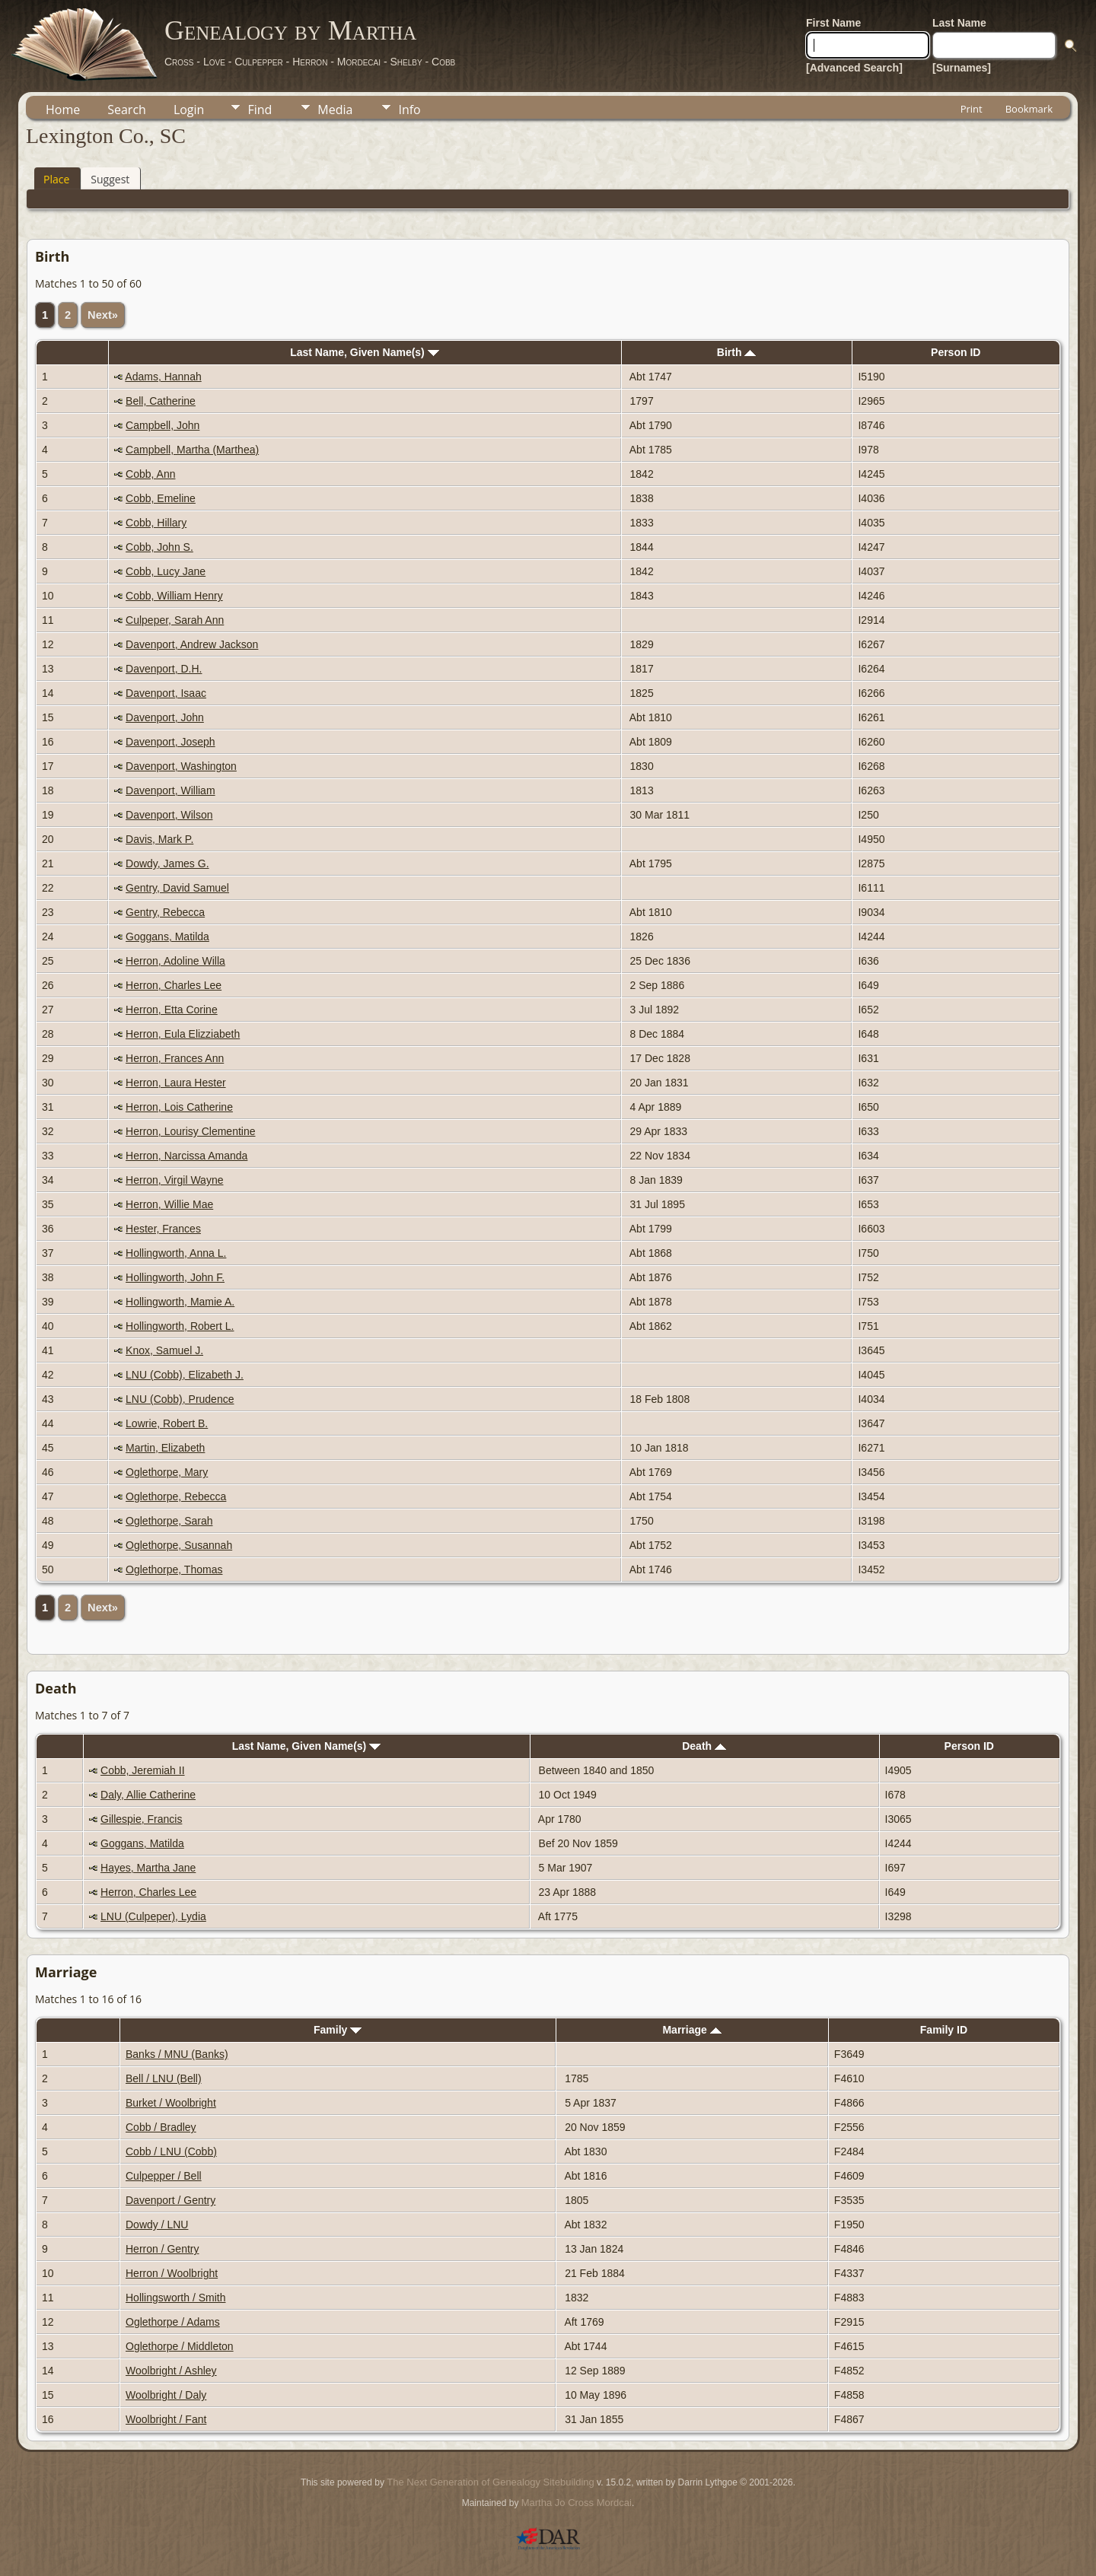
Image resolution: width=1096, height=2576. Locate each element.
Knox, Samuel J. (164, 1350)
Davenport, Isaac (166, 693)
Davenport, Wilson (169, 815)
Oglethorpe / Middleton (180, 2346)
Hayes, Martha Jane (148, 1868)
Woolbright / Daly (166, 2395)
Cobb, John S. (159, 547)
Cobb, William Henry (174, 596)
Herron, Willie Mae (169, 1204)
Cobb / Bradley (161, 2127)
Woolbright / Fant (166, 2419)
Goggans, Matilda (167, 936)
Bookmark (1029, 109)
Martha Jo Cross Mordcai (576, 2502)
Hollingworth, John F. (175, 1277)
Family (338, 2030)
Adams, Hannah (163, 376)
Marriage (691, 2030)
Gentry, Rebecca (165, 912)
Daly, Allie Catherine (148, 1795)
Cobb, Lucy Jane (166, 571)
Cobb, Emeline (161, 498)
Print (972, 109)
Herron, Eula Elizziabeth (183, 1034)
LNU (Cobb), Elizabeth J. (185, 1375)
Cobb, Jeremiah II (142, 1770)
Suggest (110, 179)
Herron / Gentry (162, 2249)
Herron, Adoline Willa (175, 961)
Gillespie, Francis (141, 1819)
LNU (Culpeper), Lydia (153, 1916)
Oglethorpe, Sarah (169, 1521)
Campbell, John (162, 425)
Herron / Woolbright (172, 2273)
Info (409, 109)
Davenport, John (165, 717)
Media (334, 109)
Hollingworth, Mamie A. (180, 1302)
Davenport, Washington (181, 766)
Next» (103, 315)
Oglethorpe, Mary (167, 1472)
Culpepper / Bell (164, 2176)
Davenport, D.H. (164, 669)
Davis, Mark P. (159, 839)
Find (259, 109)
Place (56, 179)
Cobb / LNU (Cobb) (171, 2151)
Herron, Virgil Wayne (174, 1180)
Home (63, 109)
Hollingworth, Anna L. (176, 1253)
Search (126, 109)
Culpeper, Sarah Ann (175, 620)
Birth (737, 352)
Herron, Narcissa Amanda (186, 1156)
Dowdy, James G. (167, 863)
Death (704, 1746)
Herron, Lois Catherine (179, 1107)
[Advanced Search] (854, 68)
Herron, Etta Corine (172, 1009)
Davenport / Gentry (170, 2200)
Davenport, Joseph (170, 742)
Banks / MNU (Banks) (177, 2054)
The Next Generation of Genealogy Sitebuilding (490, 2482)
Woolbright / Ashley (171, 2371)
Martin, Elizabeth (165, 1448)
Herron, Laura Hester (176, 1083)
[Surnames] (961, 68)
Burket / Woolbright (171, 2103)
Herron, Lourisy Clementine (190, 1131)
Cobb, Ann (150, 474)
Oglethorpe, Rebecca (176, 1496)
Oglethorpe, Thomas (174, 1569)
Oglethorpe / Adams (173, 2322)
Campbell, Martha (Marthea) (192, 450)
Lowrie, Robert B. (167, 1423)
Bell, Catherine (161, 401)
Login (189, 109)
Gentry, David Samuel (177, 888)
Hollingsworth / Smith (176, 2297)
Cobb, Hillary (156, 523)
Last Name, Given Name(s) (364, 352)
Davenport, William (170, 790)
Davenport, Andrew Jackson (192, 644)
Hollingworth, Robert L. (180, 1326)
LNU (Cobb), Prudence (180, 1399)
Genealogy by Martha (290, 30)
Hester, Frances (163, 1229)
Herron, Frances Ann (175, 1058)
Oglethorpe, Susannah (179, 1545)
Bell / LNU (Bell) (164, 2078)
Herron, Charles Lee (173, 985)
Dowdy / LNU (157, 2224)
